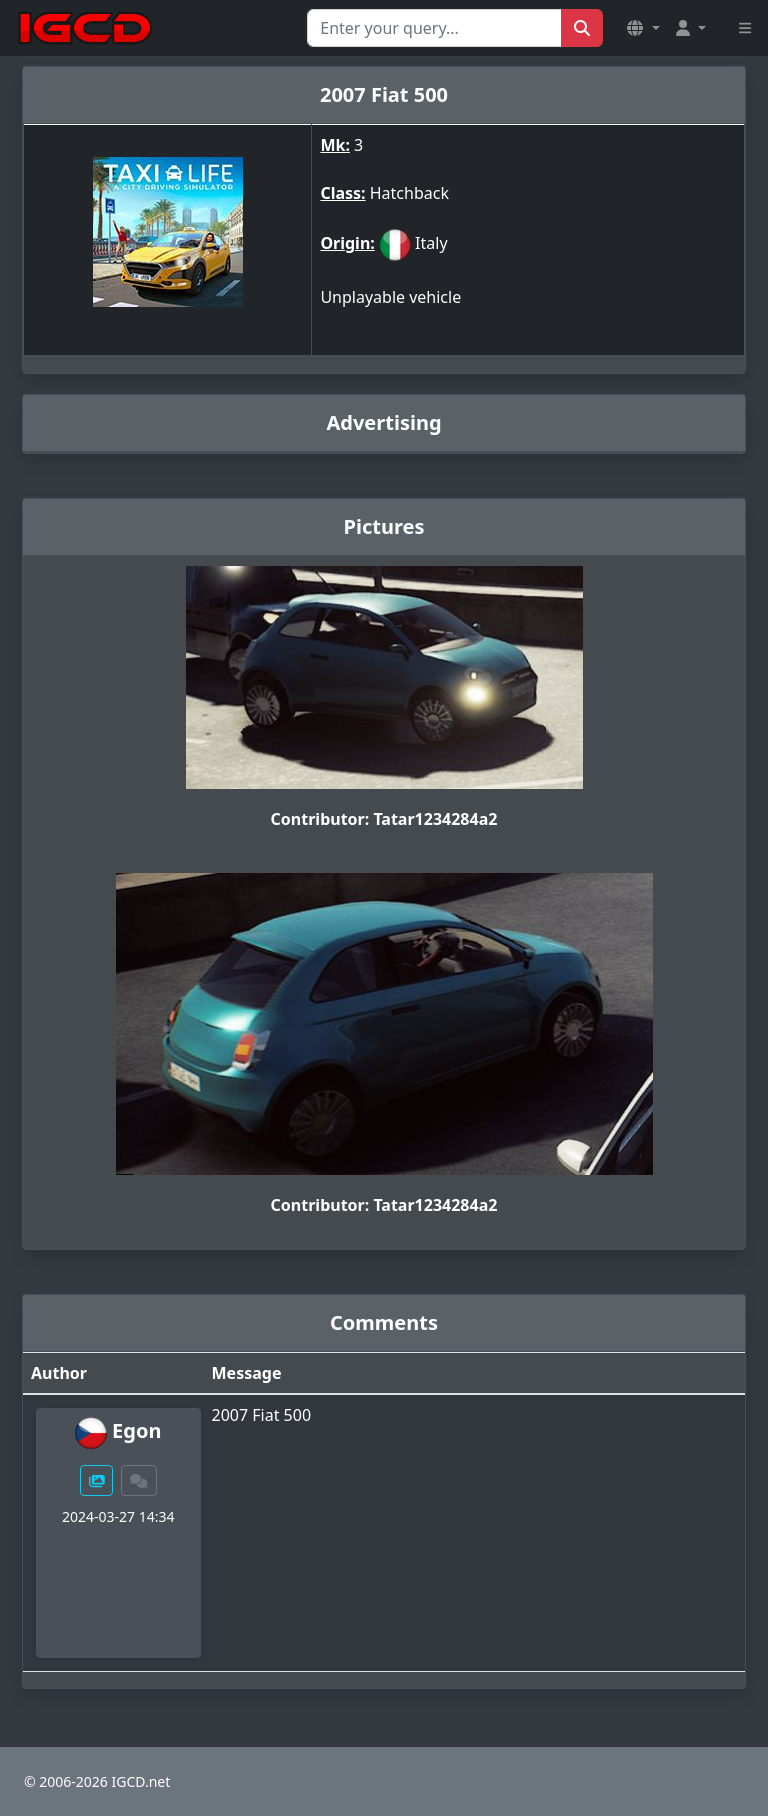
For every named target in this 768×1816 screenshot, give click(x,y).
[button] (643, 28)
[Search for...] (434, 28)
